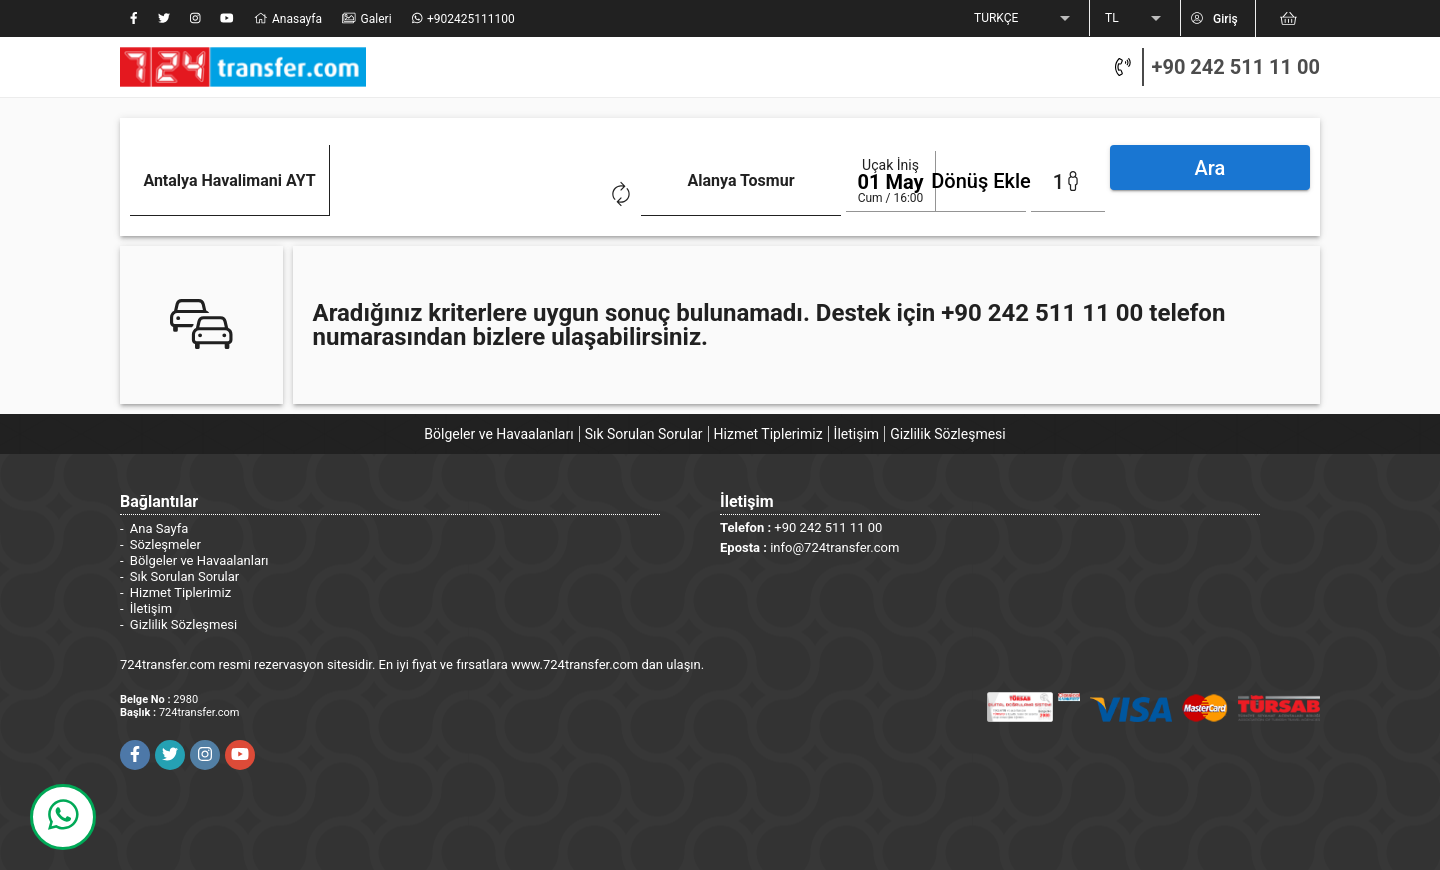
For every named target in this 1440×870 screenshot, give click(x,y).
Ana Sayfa (159, 525)
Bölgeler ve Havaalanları (498, 431)
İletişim (857, 431)
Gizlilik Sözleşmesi (948, 431)
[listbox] (1024, 19)
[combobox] (284, 195)
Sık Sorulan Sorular (644, 431)
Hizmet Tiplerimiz (768, 431)
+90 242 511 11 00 (1236, 67)
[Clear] (426, 192)
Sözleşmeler (165, 541)
